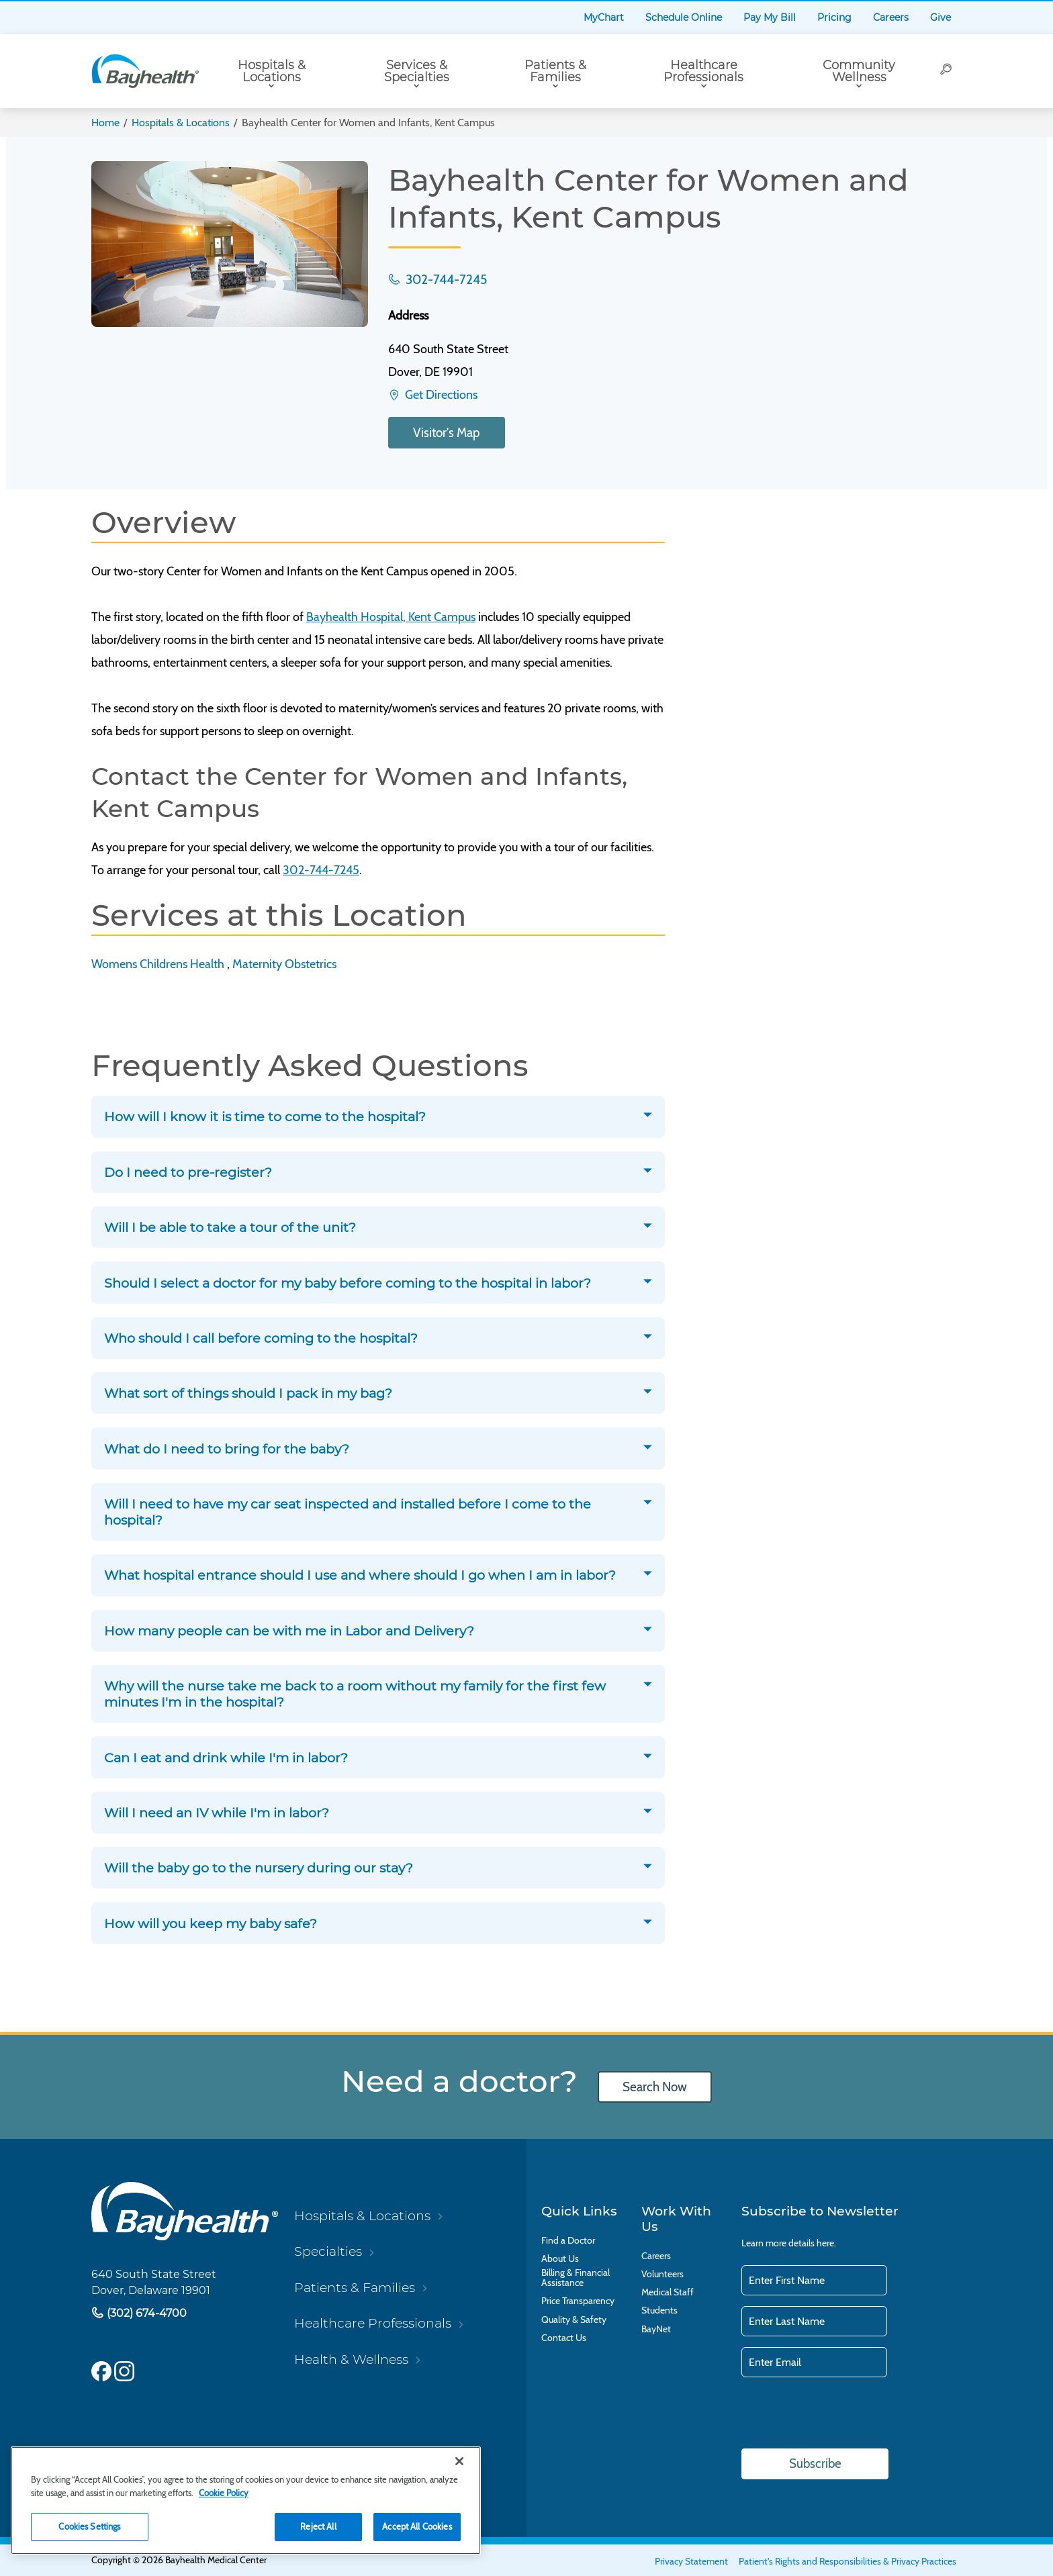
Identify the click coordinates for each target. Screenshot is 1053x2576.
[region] (246, 2500)
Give (940, 17)
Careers (891, 17)
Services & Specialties (416, 71)
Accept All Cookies (416, 2526)
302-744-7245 (445, 279)
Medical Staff (667, 2292)
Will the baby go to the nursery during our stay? (258, 1868)
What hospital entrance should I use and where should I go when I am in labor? (360, 1575)
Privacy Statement (691, 2561)
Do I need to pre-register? (188, 1171)
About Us (560, 2259)
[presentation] (843, 2413)
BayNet (656, 2329)
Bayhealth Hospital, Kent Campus (390, 617)
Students (659, 2310)
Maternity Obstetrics (284, 963)
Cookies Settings (89, 2526)
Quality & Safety (573, 2319)
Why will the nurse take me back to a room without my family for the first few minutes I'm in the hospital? (355, 1694)
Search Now (655, 2086)
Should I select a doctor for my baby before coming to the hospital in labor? (347, 1282)
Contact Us (563, 2337)
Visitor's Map (446, 432)
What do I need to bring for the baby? (226, 1448)
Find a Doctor (568, 2240)
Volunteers (662, 2274)
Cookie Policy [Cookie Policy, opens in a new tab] (223, 2492)
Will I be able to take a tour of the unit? (230, 1227)
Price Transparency (577, 2301)
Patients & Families (555, 71)
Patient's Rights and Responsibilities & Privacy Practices (847, 2561)
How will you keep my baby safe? (210, 1923)
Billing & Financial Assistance (575, 2278)
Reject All (318, 2526)
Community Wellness (859, 71)
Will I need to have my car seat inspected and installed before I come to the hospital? (347, 1512)
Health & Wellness (351, 2358)
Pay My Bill (769, 17)
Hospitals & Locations (272, 71)
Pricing (834, 17)
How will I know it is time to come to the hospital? (265, 1116)
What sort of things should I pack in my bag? (248, 1393)
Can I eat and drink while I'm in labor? (226, 1757)
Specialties (328, 2251)
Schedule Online (683, 17)
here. (826, 2242)
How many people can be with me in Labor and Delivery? (289, 1630)
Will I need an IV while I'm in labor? (216, 1813)
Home (105, 122)
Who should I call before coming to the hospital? (261, 1338)
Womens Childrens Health (157, 963)
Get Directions (439, 394)
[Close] (459, 2461)
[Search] (947, 71)
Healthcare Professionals (703, 71)
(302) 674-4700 (145, 2312)
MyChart (604, 17)
